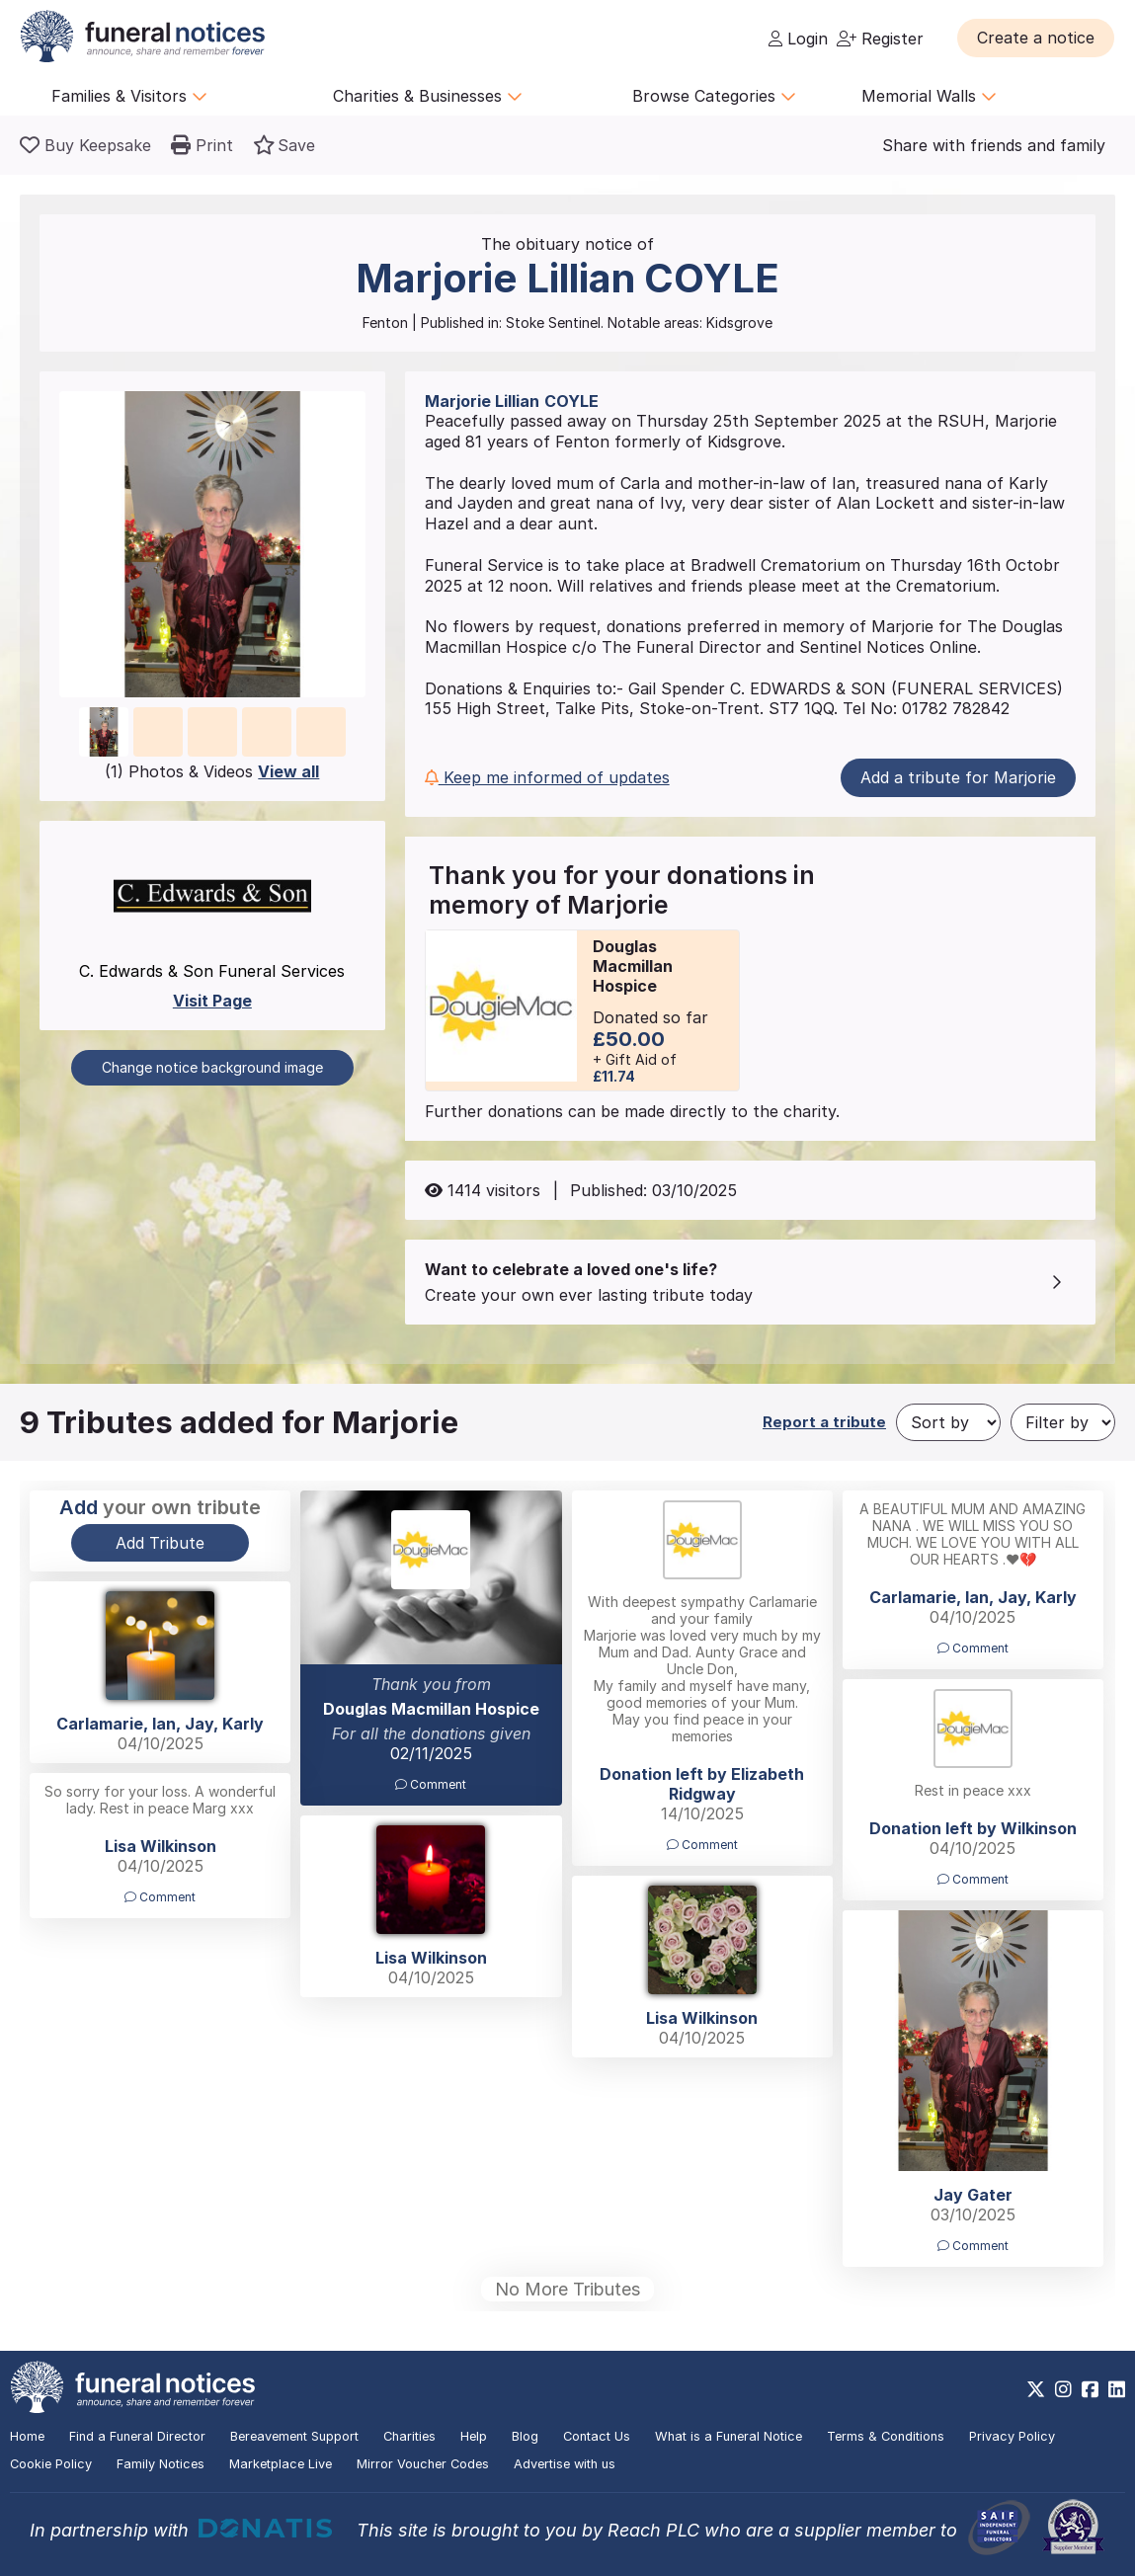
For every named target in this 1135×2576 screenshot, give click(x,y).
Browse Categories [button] (714, 96)
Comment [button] (430, 1784)
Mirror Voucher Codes (423, 2463)
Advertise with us (564, 2463)
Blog (525, 2436)
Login (798, 38)
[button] (1035, 37)
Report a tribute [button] (824, 1421)
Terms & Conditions (885, 2436)
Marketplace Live (280, 2463)
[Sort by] (948, 1422)
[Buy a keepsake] (85, 145)
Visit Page (212, 1000)
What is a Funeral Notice (728, 2436)
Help (473, 2436)
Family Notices (160, 2463)
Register (880, 38)
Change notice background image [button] (212, 1067)
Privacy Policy (1012, 2436)
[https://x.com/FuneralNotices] (1035, 2389)
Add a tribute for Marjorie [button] (958, 777)
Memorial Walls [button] (929, 96)
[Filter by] (1063, 1422)
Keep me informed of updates (547, 777)
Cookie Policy (51, 2463)
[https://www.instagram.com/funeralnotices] (1063, 2389)
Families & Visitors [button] (129, 96)
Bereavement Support (294, 2436)
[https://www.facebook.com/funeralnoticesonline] (1090, 2389)
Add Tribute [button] (160, 1543)
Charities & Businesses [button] (428, 96)
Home (27, 2436)
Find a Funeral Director (137, 2436)
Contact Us (596, 2436)
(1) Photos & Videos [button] (212, 771)
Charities (409, 2436)
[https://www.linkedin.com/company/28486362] (1116, 2389)
